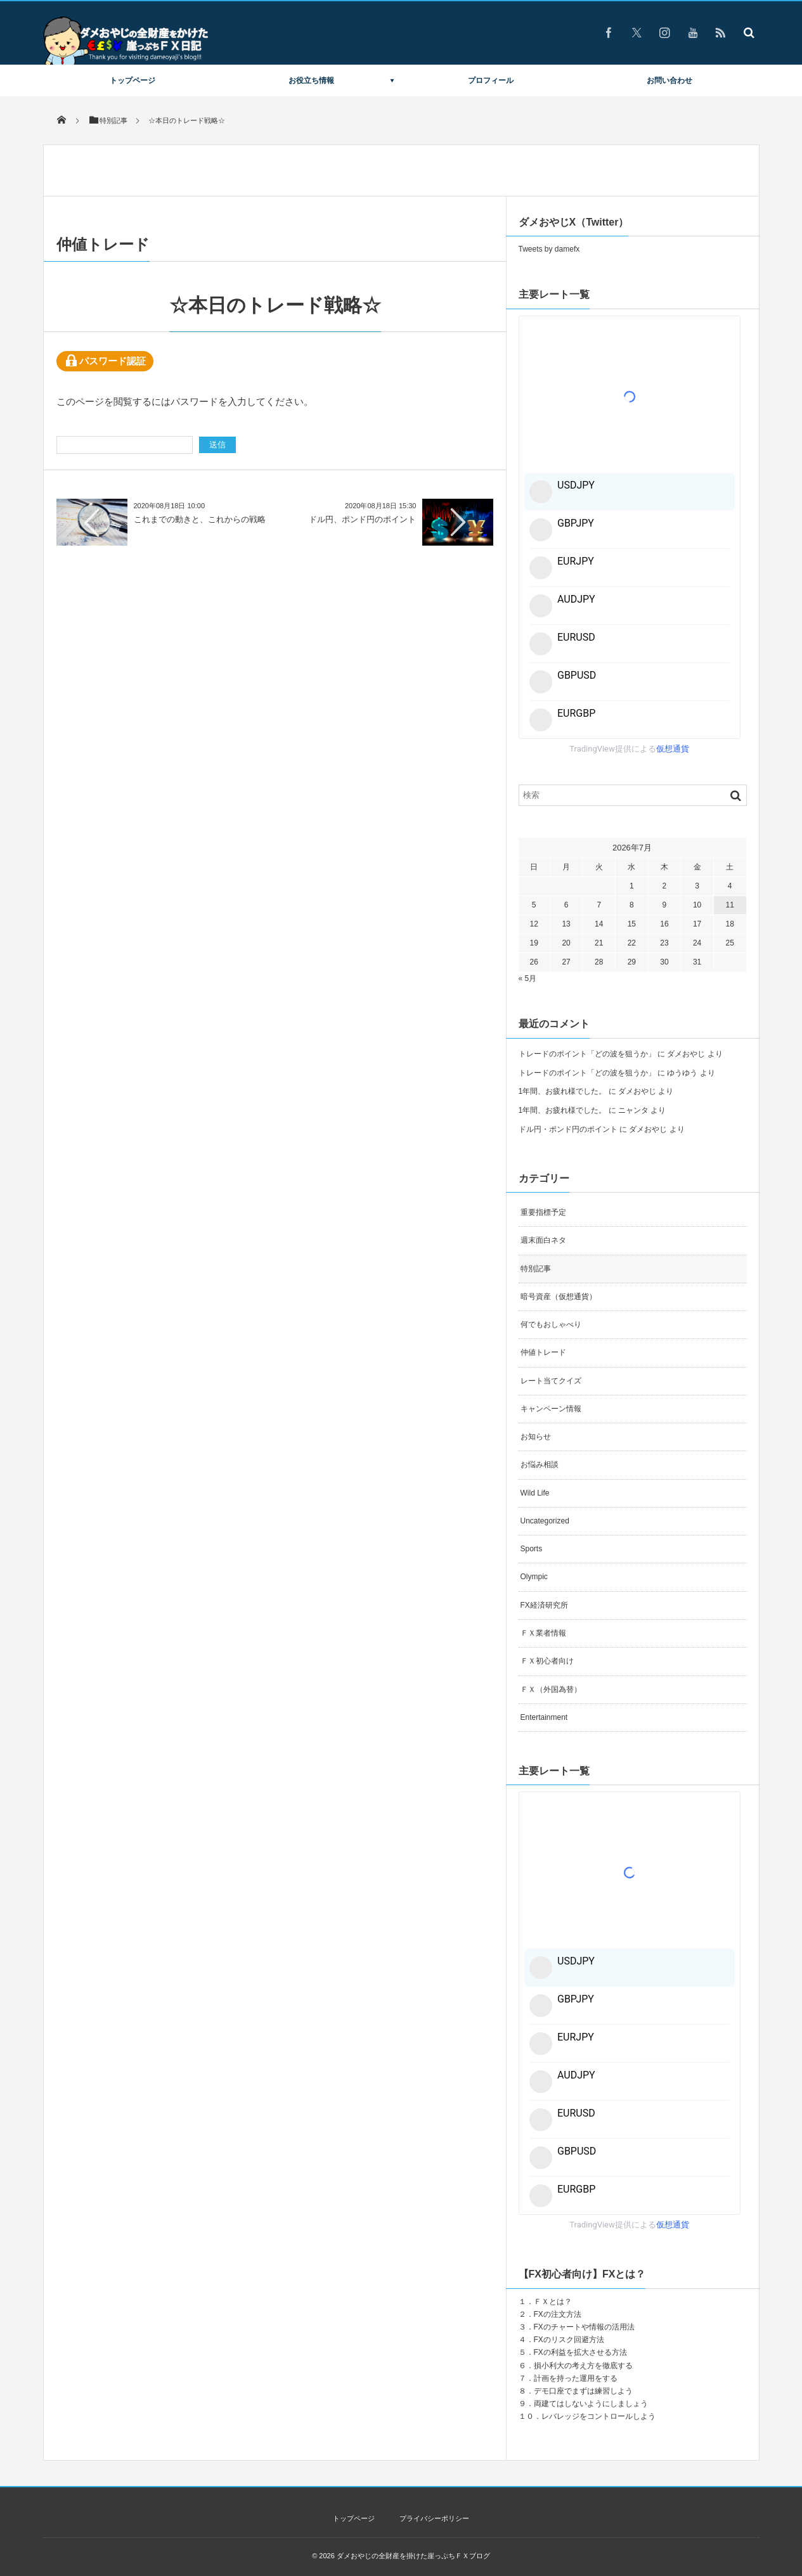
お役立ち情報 (311, 80)
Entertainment (544, 1717)
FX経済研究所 (544, 1605)
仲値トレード (543, 1352)
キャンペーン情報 (551, 1408)
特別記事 (536, 1268)
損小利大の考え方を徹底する (583, 2365)
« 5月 (528, 978)
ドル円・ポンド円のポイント (568, 1129)
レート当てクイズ (551, 1380)
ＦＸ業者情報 (543, 1633)
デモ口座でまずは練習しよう (583, 2391)
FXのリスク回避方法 (569, 2339)
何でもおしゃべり (551, 1324)
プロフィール (491, 80)
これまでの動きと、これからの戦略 (200, 519)
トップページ (132, 80)
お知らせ (536, 1436)
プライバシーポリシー (434, 2518)
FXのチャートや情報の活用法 (584, 2327)
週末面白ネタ (543, 1240)
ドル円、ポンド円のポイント (366, 519)
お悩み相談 (540, 1464)
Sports (532, 1548)
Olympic (534, 1576)
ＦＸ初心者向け (547, 1660)
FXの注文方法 (557, 2314)
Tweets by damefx (549, 249)
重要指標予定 (543, 1212)
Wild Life (535, 1493)
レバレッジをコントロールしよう (598, 2416)
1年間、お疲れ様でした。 (563, 1091)
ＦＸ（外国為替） (551, 1689)
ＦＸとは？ (553, 2301)
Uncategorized (545, 1520)
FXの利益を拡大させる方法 (580, 2352)
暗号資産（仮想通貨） (559, 1296)
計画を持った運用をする (576, 2378)
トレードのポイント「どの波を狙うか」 (587, 1053)
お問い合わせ (669, 80)
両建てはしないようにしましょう (591, 2403)
